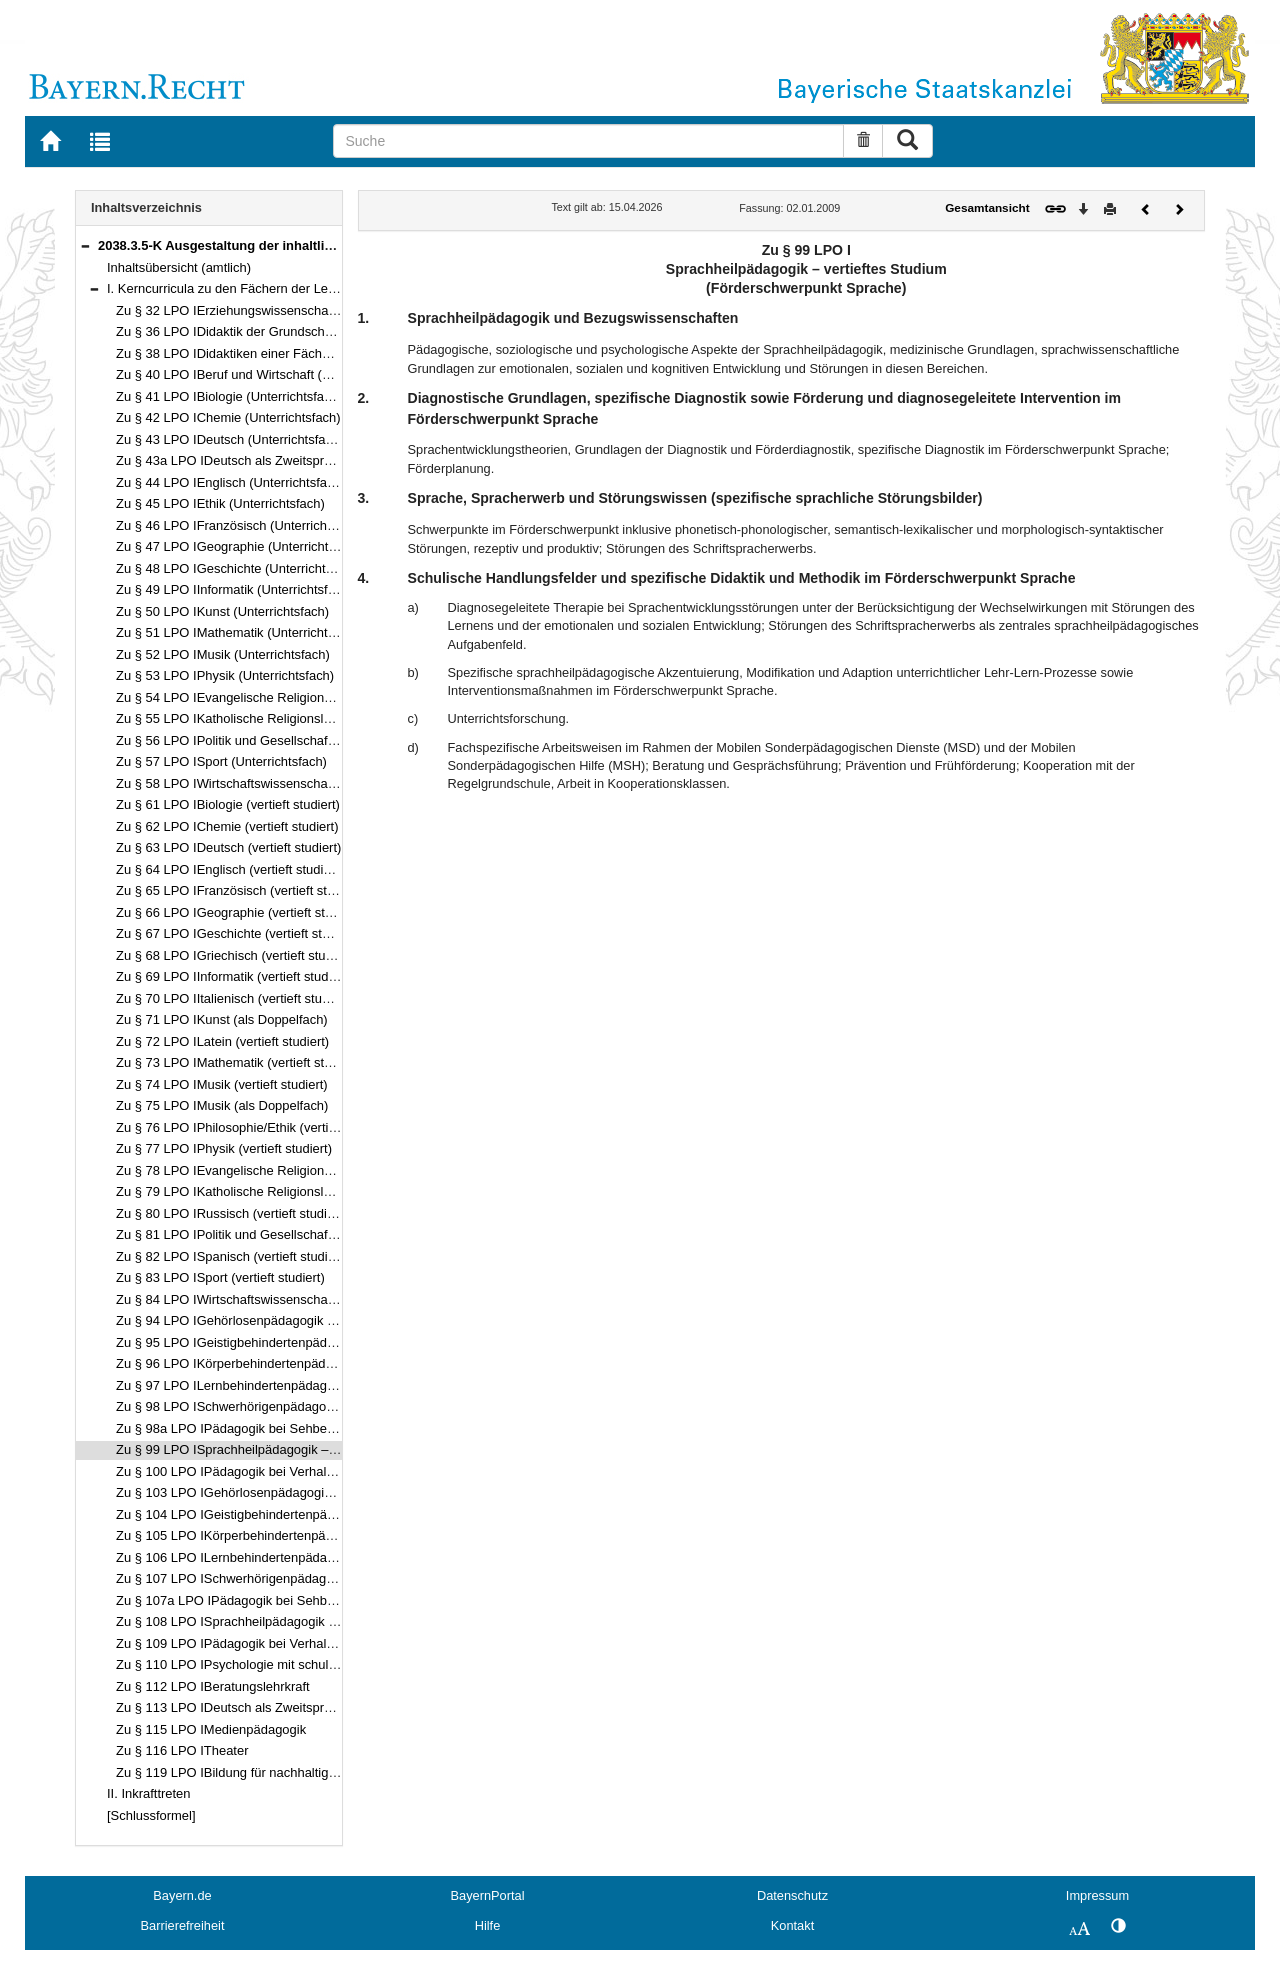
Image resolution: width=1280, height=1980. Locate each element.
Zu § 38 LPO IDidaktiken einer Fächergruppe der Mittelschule (292, 353)
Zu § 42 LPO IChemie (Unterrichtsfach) (228, 417)
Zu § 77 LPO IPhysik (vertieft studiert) (224, 1148)
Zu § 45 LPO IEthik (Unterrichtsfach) (220, 503)
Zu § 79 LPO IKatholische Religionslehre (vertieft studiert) (281, 1191)
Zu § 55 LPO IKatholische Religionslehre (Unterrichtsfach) (282, 718)
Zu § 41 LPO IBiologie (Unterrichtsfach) (229, 396)
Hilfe (488, 1925)
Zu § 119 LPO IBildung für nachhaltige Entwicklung (262, 1772)
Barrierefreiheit (183, 1925)
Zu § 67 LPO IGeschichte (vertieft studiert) (237, 933)
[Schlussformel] (151, 1815)
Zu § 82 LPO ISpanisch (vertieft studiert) (231, 1256)
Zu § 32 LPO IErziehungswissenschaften (233, 310)
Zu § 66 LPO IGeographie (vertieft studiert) (239, 912)
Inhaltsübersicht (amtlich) (179, 267)
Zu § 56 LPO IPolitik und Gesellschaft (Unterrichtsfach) (273, 740)
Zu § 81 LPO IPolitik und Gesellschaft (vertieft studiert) (272, 1234)
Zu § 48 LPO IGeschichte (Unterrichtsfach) (238, 568)
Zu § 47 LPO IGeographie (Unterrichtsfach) (240, 546)
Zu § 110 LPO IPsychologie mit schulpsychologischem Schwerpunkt (311, 1664)
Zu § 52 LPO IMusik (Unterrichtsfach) (223, 654)
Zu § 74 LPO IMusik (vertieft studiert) (222, 1084)
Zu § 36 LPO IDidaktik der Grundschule (229, 331)
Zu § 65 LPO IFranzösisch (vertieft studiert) (240, 890)
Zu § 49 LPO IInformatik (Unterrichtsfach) (234, 589)
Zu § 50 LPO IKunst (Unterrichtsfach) (222, 611)
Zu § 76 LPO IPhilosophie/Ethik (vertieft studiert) (254, 1127)
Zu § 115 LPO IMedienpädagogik (211, 1729)
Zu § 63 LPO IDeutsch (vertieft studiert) (228, 847)
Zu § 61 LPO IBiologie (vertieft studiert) (228, 804)
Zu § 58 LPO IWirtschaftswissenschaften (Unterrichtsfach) (282, 783)
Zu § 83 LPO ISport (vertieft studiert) (220, 1277)
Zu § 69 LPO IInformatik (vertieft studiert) (233, 976)
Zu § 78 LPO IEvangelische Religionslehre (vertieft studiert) (286, 1170)
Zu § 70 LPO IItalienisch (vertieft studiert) (233, 998)
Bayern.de (182, 1895)
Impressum (1097, 1895)
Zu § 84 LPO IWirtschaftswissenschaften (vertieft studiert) (281, 1299)
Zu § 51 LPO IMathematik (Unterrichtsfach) (239, 632)
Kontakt (792, 1925)
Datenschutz (792, 1895)
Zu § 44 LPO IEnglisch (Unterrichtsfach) (230, 482)
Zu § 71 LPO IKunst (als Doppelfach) (222, 1019)
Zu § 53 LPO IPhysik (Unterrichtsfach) (225, 675)
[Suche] (588, 141)
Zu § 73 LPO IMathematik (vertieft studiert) (238, 1062)
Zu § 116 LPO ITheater (182, 1750)
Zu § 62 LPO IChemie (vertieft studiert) (227, 826)
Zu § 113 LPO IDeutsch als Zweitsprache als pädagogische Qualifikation (323, 1707)
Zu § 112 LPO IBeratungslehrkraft (213, 1686)
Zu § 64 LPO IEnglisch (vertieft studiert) (229, 869)
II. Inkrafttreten (149, 1793)
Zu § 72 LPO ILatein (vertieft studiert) (222, 1041)
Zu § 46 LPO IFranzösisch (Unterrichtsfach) (241, 525)
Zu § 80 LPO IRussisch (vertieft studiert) (231, 1213)
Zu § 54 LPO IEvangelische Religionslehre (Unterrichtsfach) (287, 697)
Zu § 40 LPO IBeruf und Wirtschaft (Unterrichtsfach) (264, 374)
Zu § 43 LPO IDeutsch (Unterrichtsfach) (230, 439)
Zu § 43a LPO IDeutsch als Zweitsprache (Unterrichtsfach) (283, 460)
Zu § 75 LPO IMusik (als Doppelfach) (222, 1105)
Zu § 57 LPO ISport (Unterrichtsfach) (221, 761)
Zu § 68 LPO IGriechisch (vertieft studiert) (235, 955)
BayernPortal (488, 1895)
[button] (85, 245)
